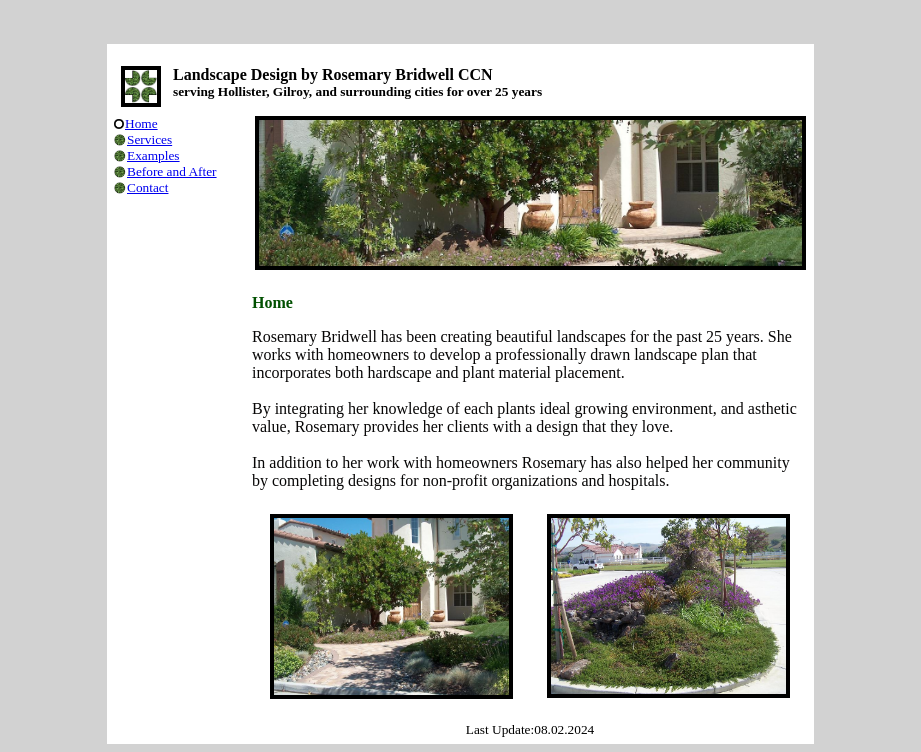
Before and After (172, 171)
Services (149, 139)
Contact (147, 187)
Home (141, 123)
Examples (153, 155)
